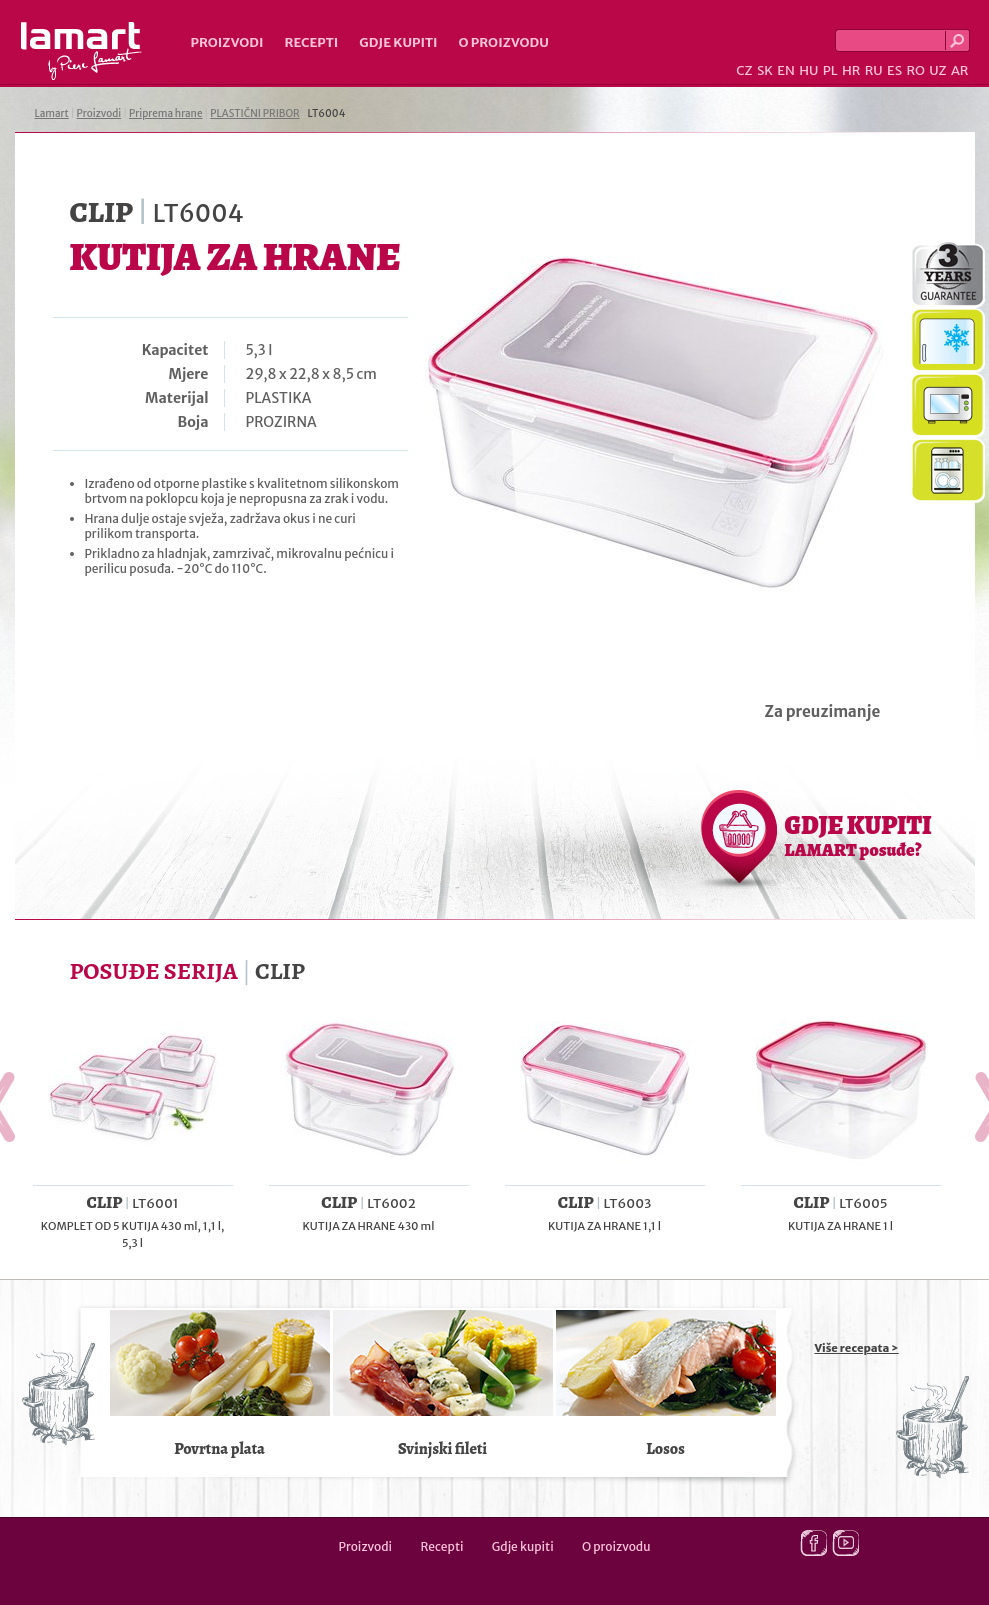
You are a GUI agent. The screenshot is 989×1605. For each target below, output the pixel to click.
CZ (744, 70)
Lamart (81, 51)
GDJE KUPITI (858, 835)
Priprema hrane (165, 113)
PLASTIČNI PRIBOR (254, 113)
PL (830, 70)
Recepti (311, 42)
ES (894, 70)
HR (851, 70)
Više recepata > (857, 1348)
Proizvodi (227, 42)
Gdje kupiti (398, 42)
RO (915, 70)
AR (960, 70)
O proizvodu (504, 42)
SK (765, 70)
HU (808, 70)
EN (786, 70)
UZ (937, 70)
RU (874, 70)
